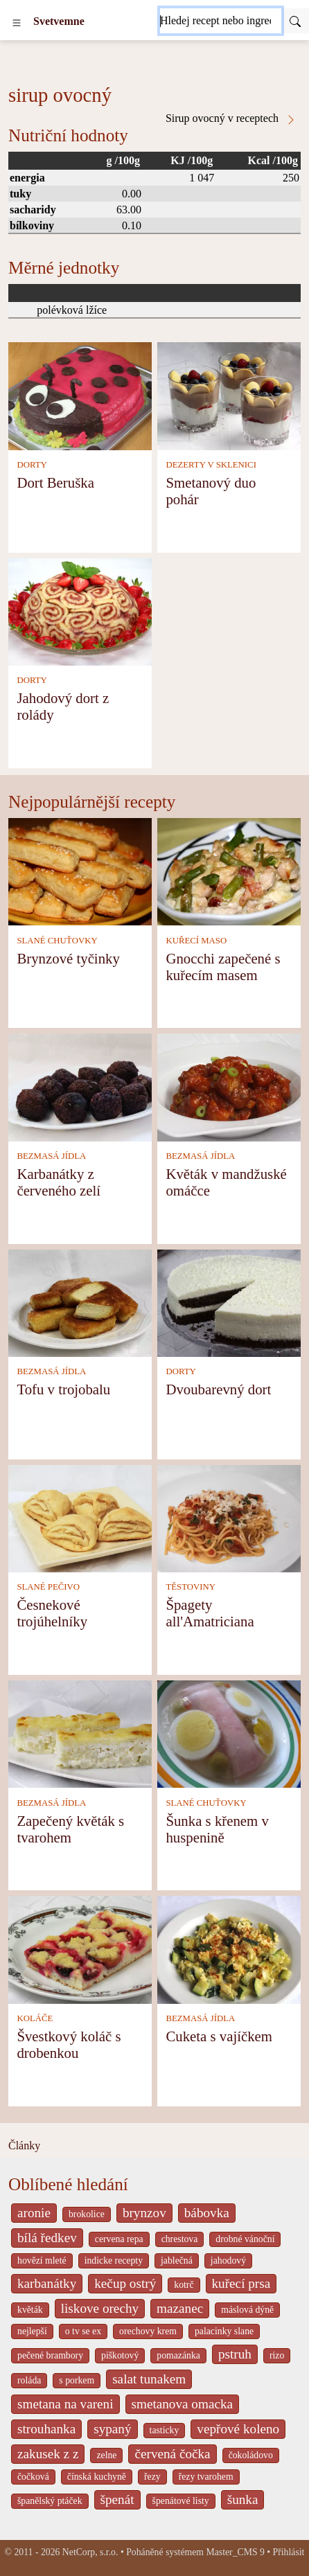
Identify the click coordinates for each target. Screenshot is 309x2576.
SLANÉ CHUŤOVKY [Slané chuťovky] (57, 940)
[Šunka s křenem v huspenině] (229, 1733)
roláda (29, 2380)
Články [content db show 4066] (24, 2145)
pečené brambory (50, 2355)
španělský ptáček (49, 2501)
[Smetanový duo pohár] (229, 395)
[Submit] (295, 20)
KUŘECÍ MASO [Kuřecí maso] (196, 940)
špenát (117, 2499)
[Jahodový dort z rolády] (80, 610)
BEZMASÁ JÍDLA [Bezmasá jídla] (51, 1156)
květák (30, 2309)
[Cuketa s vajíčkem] (229, 1949)
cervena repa (119, 2239)
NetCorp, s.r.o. (90, 2552)
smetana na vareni (65, 2404)
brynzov (144, 2212)
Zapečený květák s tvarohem (70, 1829)
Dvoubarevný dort (218, 1389)
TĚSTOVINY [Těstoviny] (190, 1587)
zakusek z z (47, 2453)
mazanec (180, 2308)
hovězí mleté (42, 2260)
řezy (152, 2476)
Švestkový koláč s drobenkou (69, 2044)
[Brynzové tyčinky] (80, 870)
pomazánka (178, 2355)
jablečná (177, 2260)
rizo (277, 2355)
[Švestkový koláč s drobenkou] (80, 1949)
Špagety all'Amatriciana (210, 1613)
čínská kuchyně (96, 2476)
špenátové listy (180, 2501)
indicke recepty (114, 2260)
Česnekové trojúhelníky (52, 1613)
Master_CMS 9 (235, 2552)
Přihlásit (289, 2552)
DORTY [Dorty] (31, 465)
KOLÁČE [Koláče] (35, 2018)
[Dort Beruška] (80, 395)
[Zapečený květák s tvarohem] (80, 1733)
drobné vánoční (244, 2239)
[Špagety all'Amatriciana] (229, 1517)
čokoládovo (251, 2455)
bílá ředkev (47, 2237)
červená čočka (172, 2453)
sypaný (112, 2429)
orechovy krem (148, 2331)
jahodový (228, 2260)
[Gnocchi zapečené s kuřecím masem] (229, 870)
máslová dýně (247, 2309)
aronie (34, 2212)
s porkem (76, 2380)
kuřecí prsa (241, 2283)
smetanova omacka (182, 2404)
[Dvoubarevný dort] (229, 1302)
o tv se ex (83, 2331)
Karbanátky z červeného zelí (58, 1182)
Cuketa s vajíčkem (219, 2036)
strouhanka (46, 2429)
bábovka (206, 2212)
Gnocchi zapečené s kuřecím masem (223, 966)
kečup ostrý (125, 2283)
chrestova (179, 2239)
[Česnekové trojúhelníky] (80, 1517)
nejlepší (32, 2331)
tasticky (164, 2430)
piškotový (120, 2355)
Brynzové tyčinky (68, 958)
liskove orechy (100, 2308)
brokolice (87, 2214)
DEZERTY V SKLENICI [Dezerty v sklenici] (211, 465)
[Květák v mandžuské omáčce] (229, 1086)
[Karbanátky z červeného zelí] (80, 1086)
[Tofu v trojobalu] (80, 1302)
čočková (33, 2476)
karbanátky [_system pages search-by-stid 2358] (46, 2283)
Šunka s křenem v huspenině (217, 1829)
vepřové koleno (238, 2429)
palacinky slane (224, 2331)
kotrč (183, 2285)
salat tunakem (149, 2379)
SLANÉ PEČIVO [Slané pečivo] (48, 1587)
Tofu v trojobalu (63, 1389)
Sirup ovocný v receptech (231, 118)
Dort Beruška (55, 482)
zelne (106, 2455)
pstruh (234, 2354)
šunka (242, 2499)
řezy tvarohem (206, 2476)
